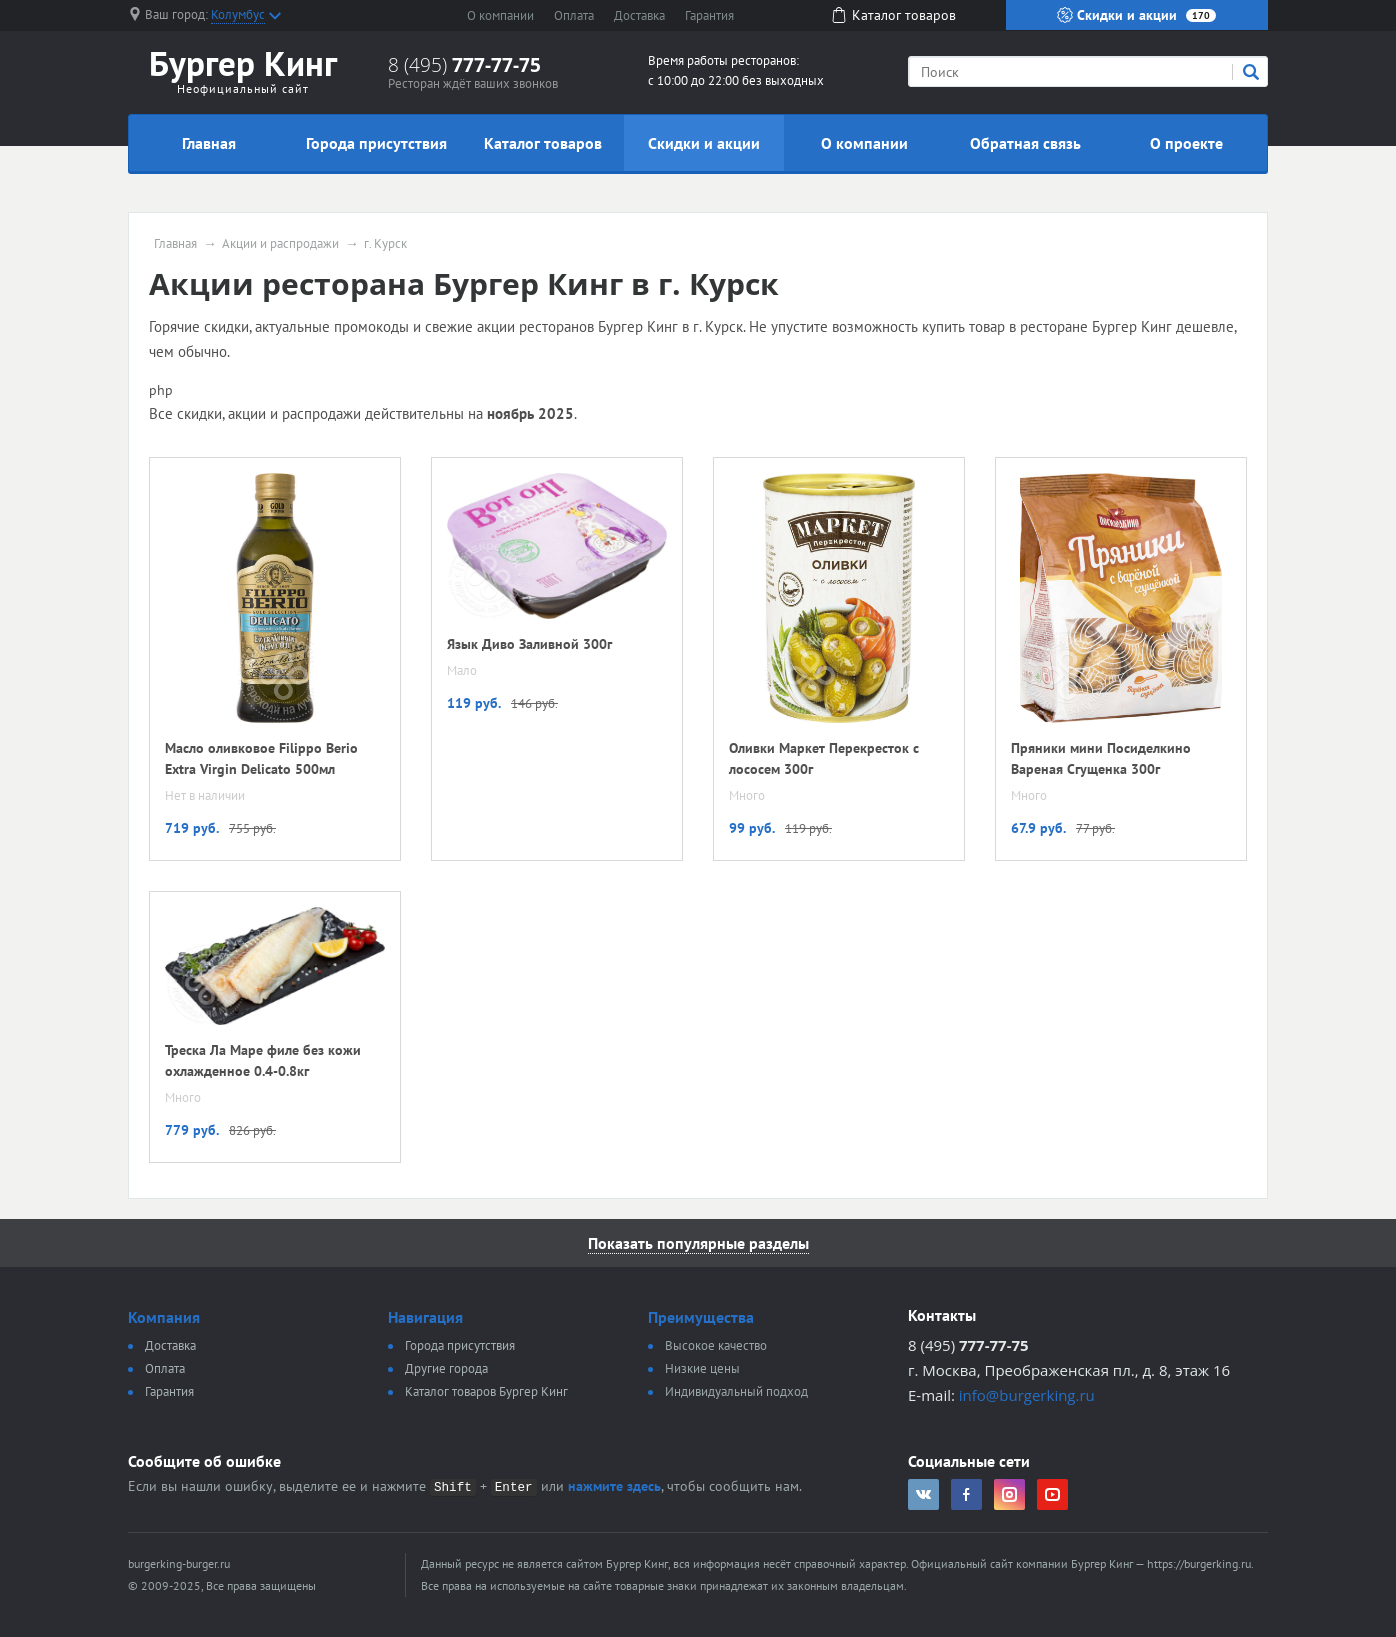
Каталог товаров (543, 143)
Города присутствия (376, 143)
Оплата (574, 15)
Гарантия (709, 15)
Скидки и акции (1136, 15)
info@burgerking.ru (1027, 1395)
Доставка (639, 15)
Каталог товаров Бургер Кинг (486, 1391)
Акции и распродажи (280, 244)
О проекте (1186, 143)
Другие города (446, 1368)
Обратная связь (1025, 143)
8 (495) (464, 65)
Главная (209, 143)
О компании (500, 15)
